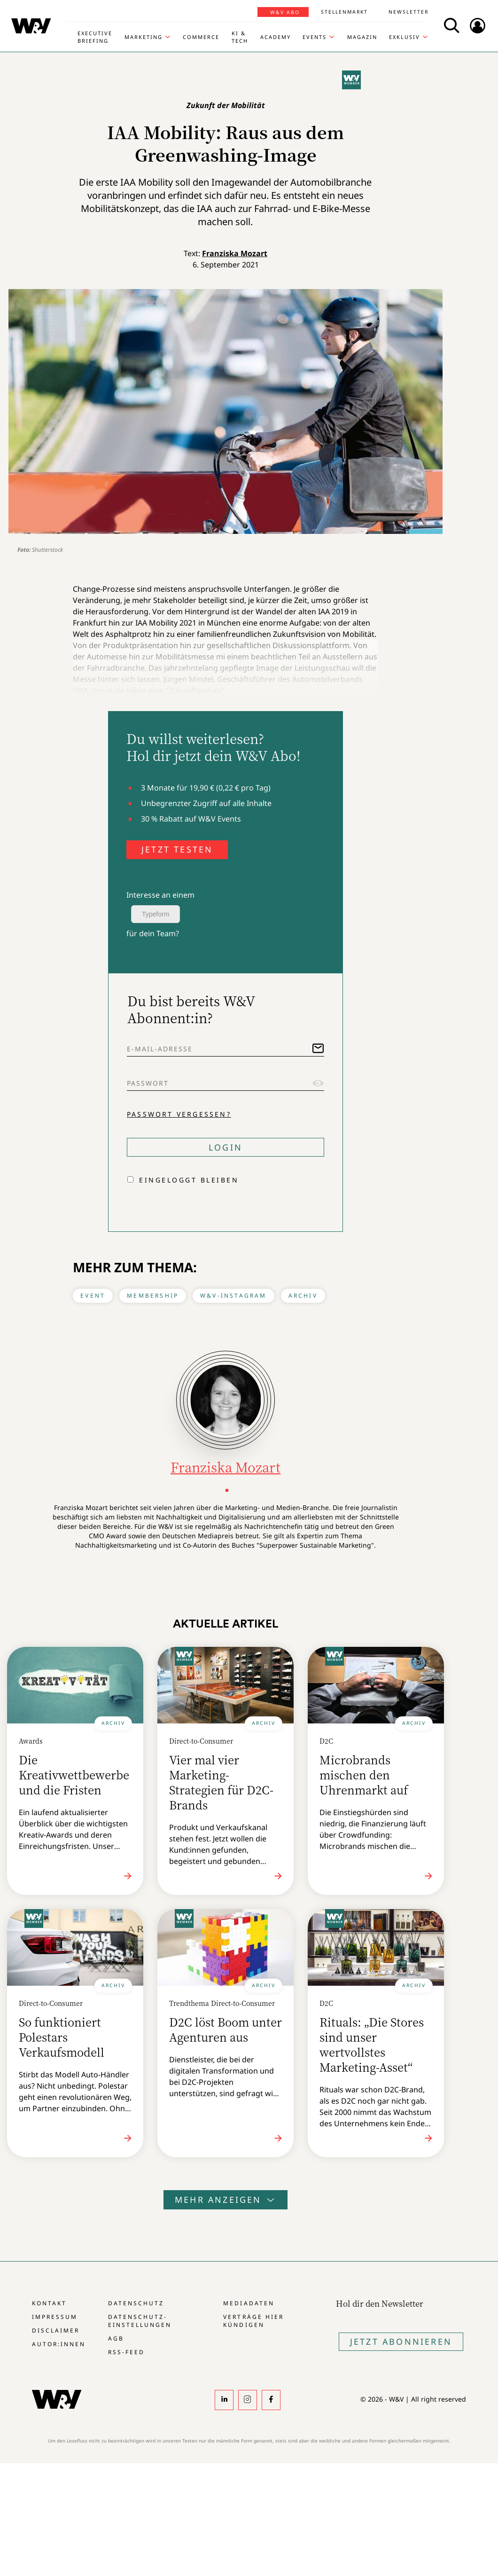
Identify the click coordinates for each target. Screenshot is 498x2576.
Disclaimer (55, 2330)
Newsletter (408, 11)
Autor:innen (59, 2344)
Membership (153, 1296)
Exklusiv (404, 36)
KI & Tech (240, 37)
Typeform (155, 914)
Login (225, 1147)
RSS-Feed (126, 2352)
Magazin (362, 36)
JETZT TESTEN (177, 849)
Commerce (201, 36)
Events (315, 36)
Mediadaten (248, 2303)
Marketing (143, 36)
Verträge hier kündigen (253, 2321)
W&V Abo (285, 12)
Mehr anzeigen (225, 2199)
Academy (275, 36)
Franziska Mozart (234, 253)
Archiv (303, 1296)
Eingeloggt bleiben (189, 1179)
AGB (116, 2338)
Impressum (55, 2317)
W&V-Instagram (233, 1296)
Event (92, 1296)
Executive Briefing (95, 37)
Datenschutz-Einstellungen (139, 2321)
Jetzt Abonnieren (401, 2341)
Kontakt (49, 2303)
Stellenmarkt (344, 11)
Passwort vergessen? (179, 1114)
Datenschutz (136, 2303)
